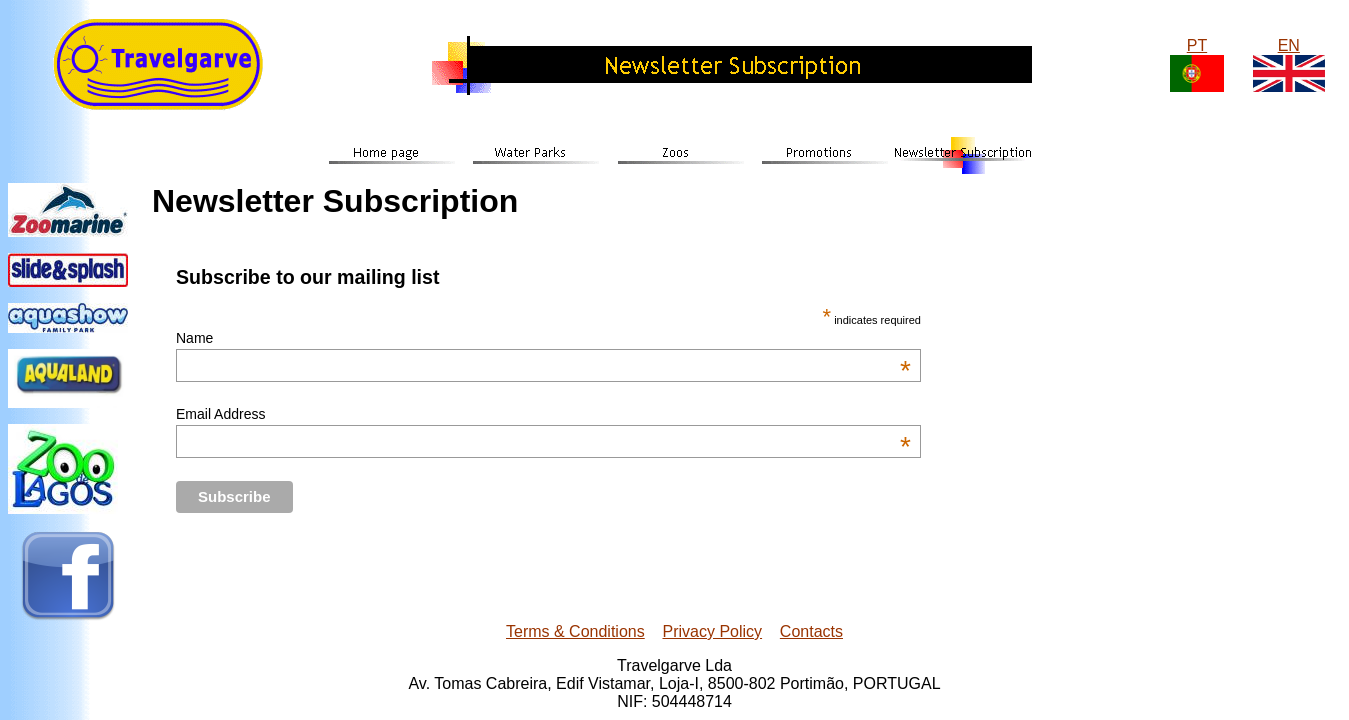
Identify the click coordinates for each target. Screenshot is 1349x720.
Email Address (543, 414)
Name (543, 338)
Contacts (811, 631)
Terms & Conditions (575, 631)
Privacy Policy (713, 631)
